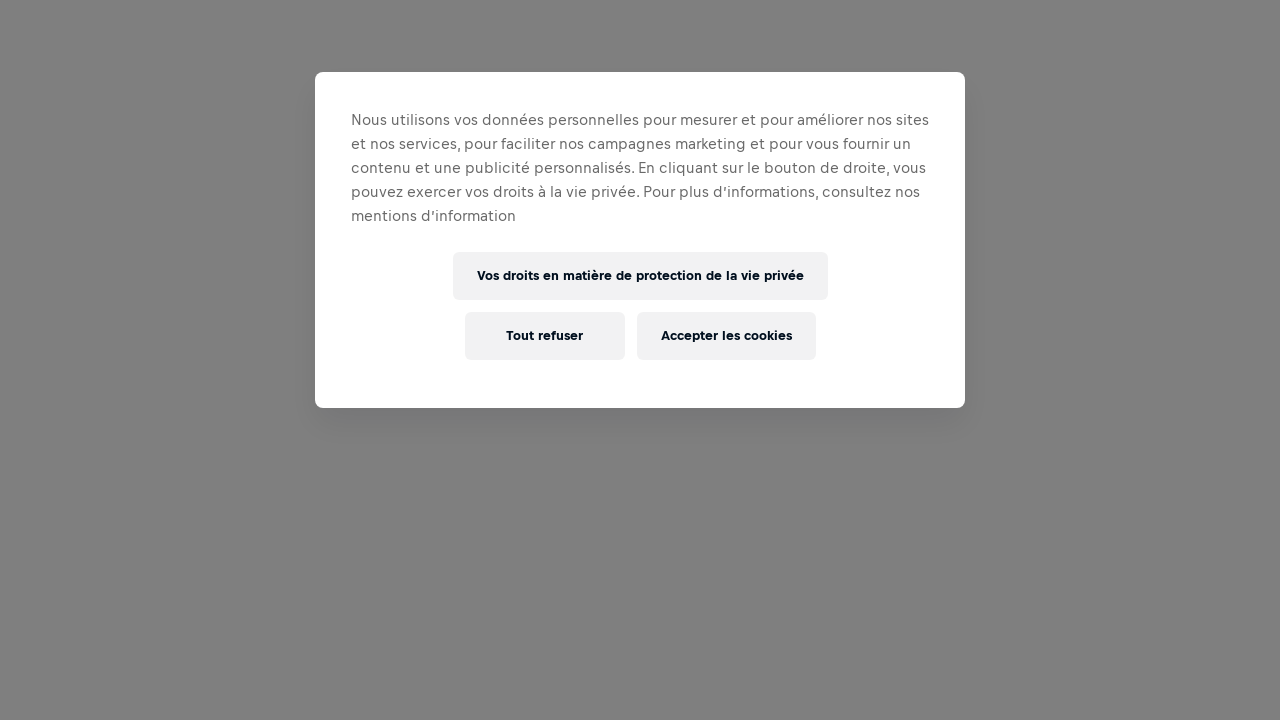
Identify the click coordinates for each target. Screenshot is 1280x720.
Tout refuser (544, 335)
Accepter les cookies (726, 335)
